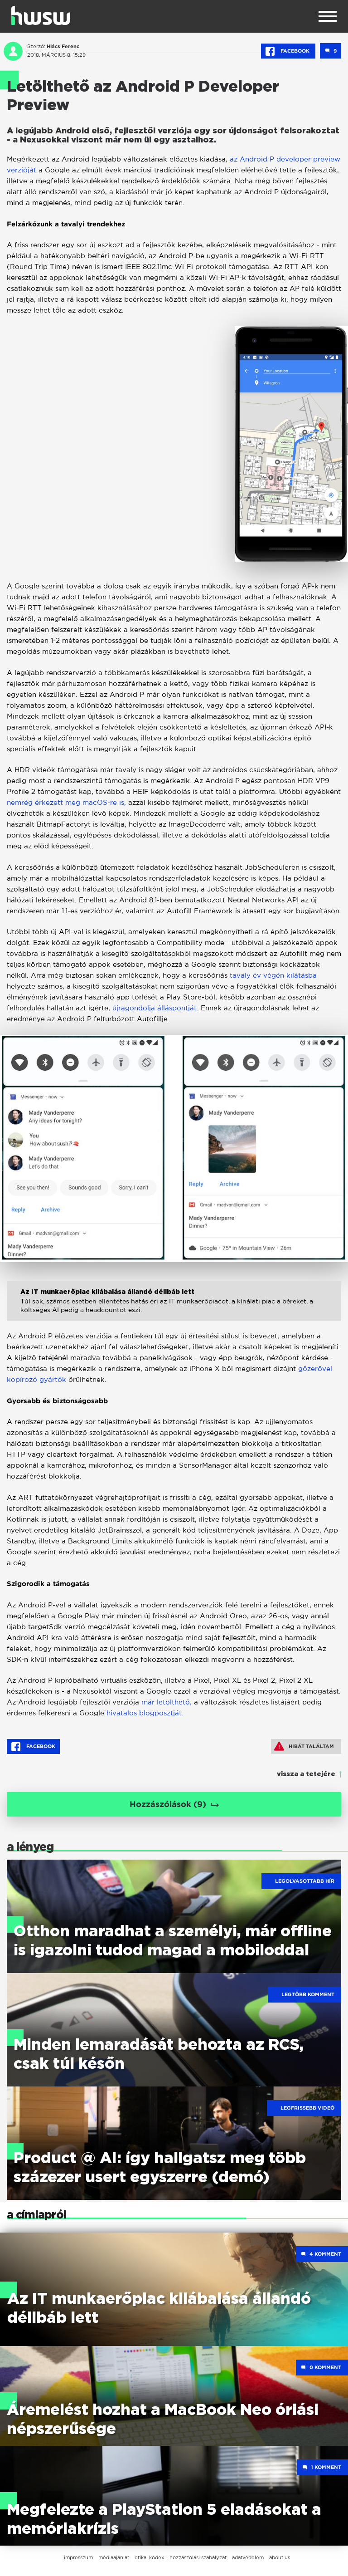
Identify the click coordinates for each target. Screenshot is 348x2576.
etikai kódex (149, 2557)
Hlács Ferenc (63, 46)
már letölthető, (166, 1702)
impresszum (78, 2557)
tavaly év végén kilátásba (273, 975)
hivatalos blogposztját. (145, 1713)
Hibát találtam (304, 1746)
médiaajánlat (113, 2557)
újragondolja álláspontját (154, 1008)
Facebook (288, 51)
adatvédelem (248, 2557)
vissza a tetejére (306, 1774)
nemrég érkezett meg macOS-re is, (66, 802)
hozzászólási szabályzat (198, 2557)
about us (279, 2557)
